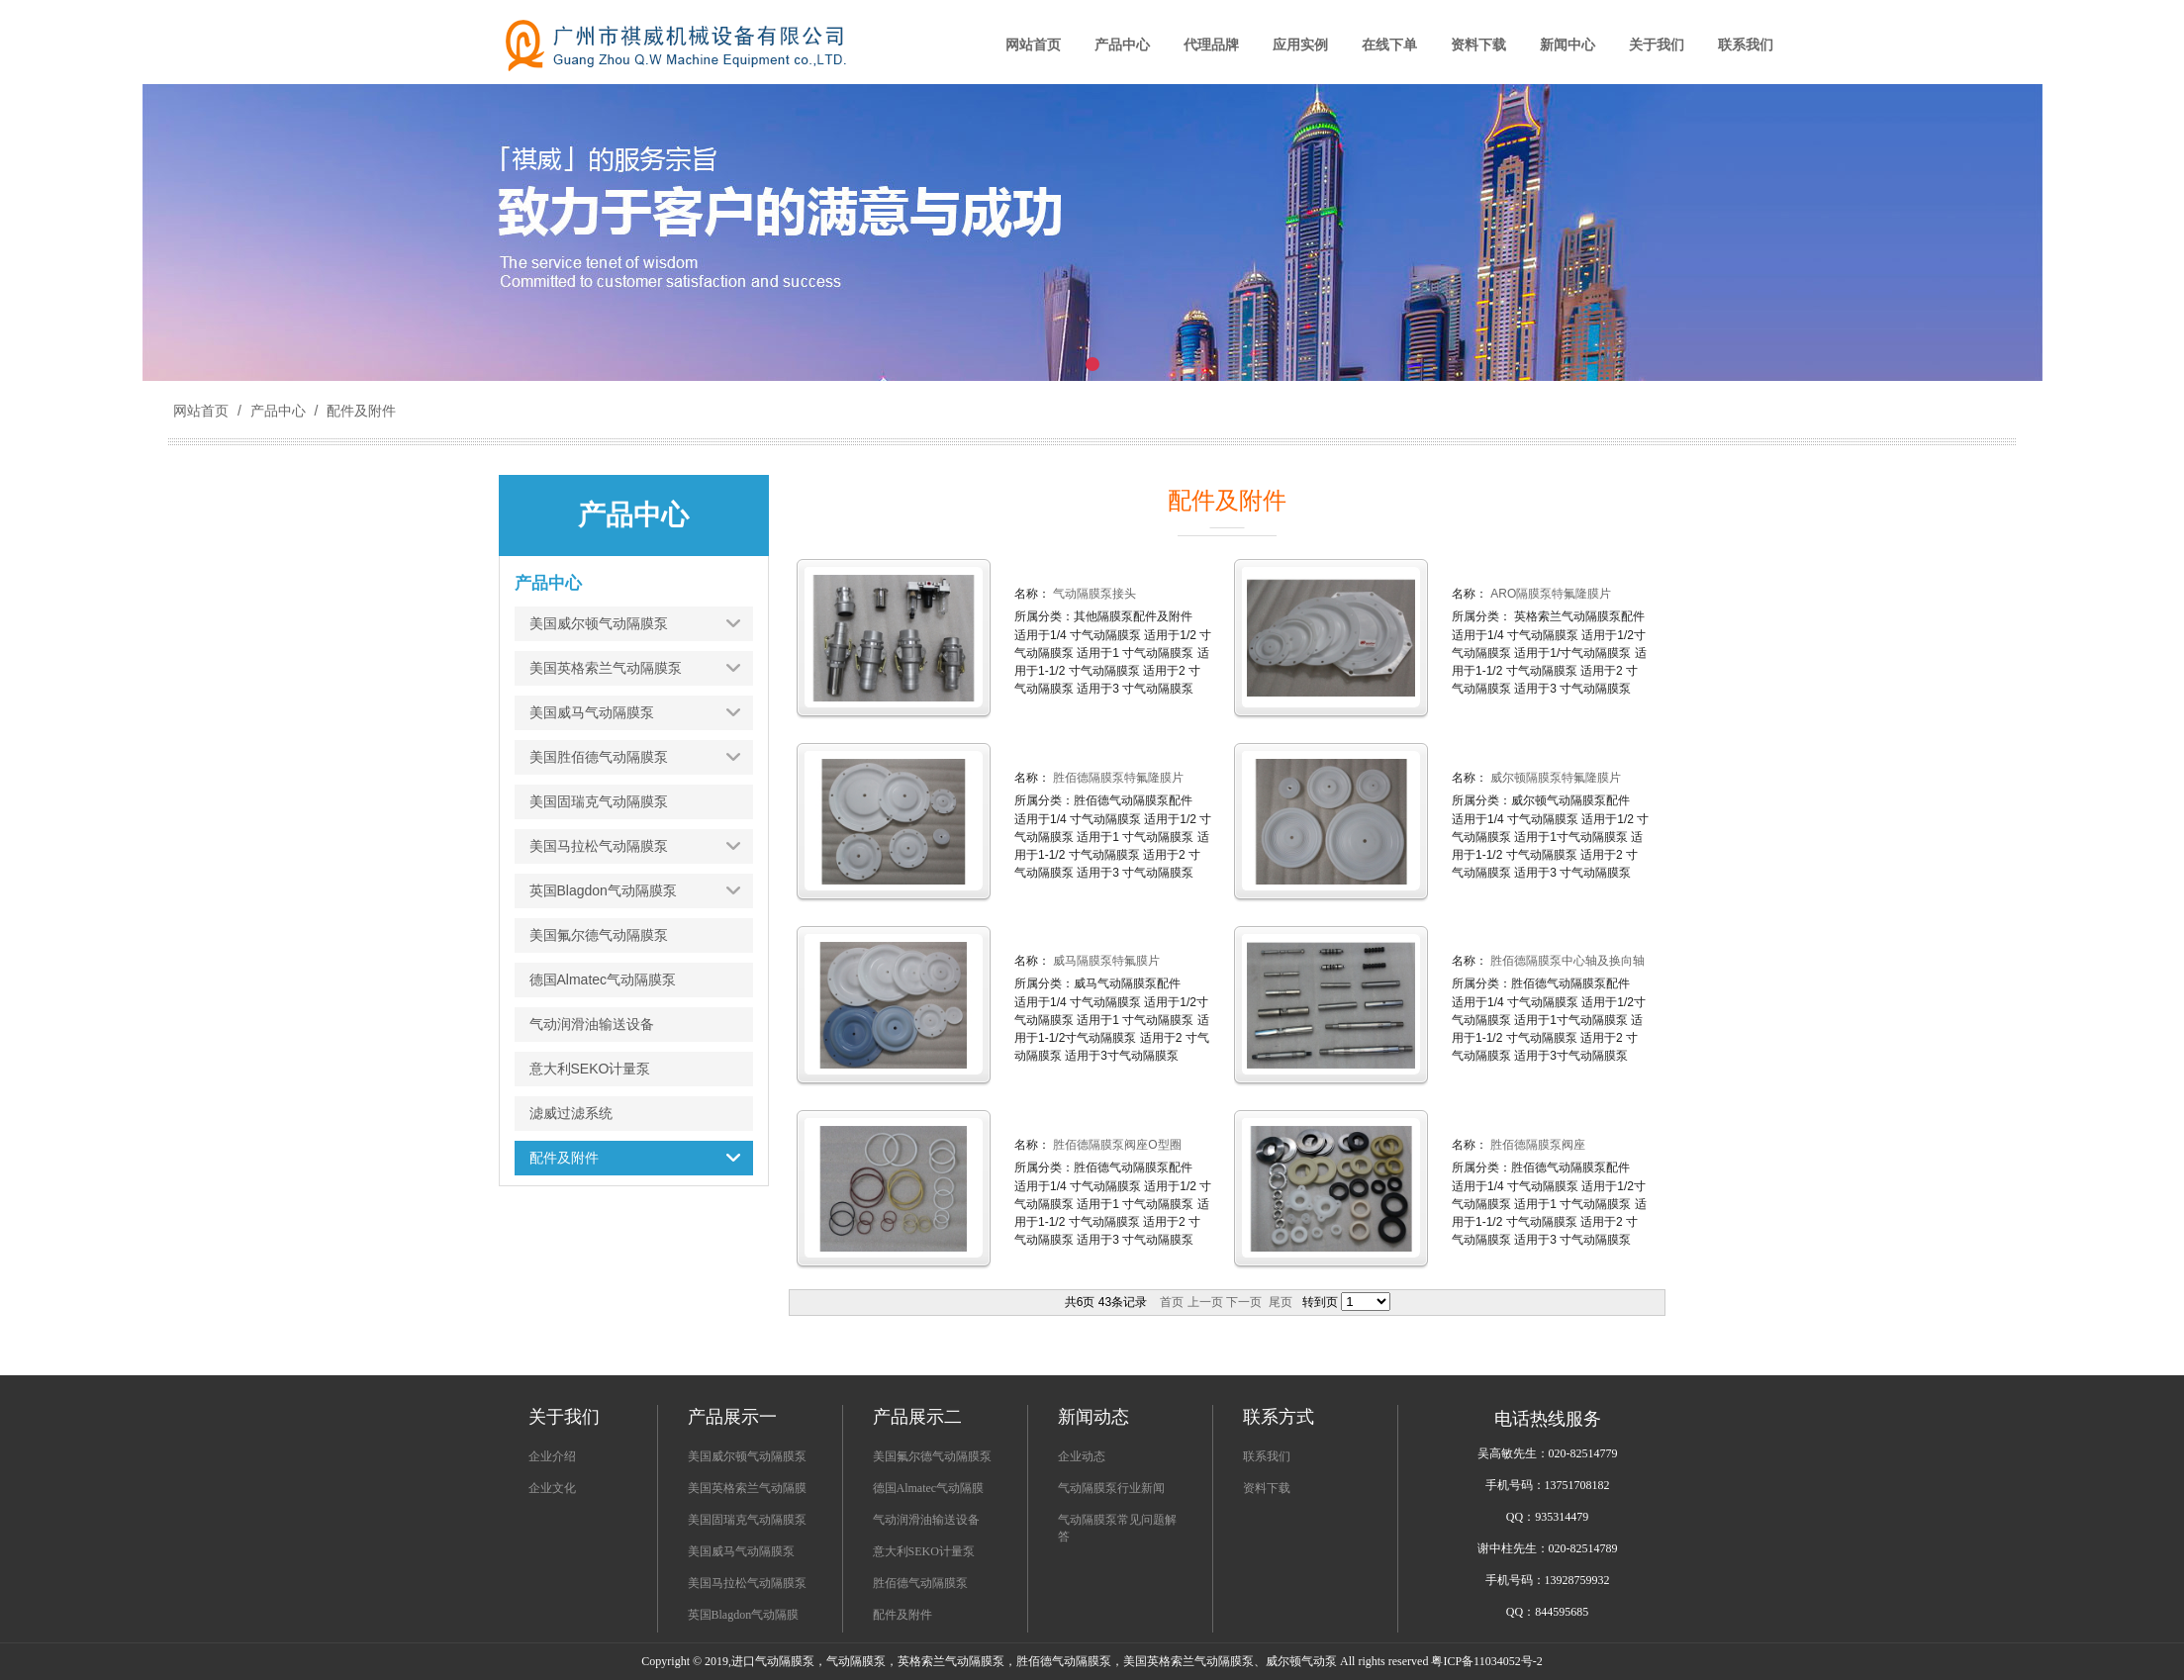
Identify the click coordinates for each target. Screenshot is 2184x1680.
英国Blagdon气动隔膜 (744, 1615)
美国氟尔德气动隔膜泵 (932, 1456)
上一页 (1205, 1302)
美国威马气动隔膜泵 (741, 1551)
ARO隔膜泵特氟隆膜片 (1549, 594)
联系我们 (1266, 1456)
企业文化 (552, 1488)
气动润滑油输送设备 (926, 1520)
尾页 (1280, 1302)
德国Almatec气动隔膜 (929, 1488)
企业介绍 (552, 1456)
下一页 (1244, 1302)
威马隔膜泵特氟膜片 (1105, 961)
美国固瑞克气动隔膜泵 (747, 1520)
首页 (1172, 1302)
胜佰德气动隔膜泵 (920, 1583)
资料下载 (1266, 1488)
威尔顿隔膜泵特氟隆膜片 (1554, 778)
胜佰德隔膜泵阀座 (1536, 1145)
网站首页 (201, 411)
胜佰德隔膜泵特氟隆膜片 (1117, 778)
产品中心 (278, 411)
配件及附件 (359, 411)
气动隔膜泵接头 (1093, 594)
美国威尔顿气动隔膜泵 (747, 1456)
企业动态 (1081, 1456)
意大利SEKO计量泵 (924, 1551)
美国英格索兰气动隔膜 (747, 1488)
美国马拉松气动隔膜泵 (747, 1583)
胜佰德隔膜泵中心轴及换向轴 (1566, 961)
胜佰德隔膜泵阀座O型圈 (1116, 1145)
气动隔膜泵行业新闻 (1111, 1488)
